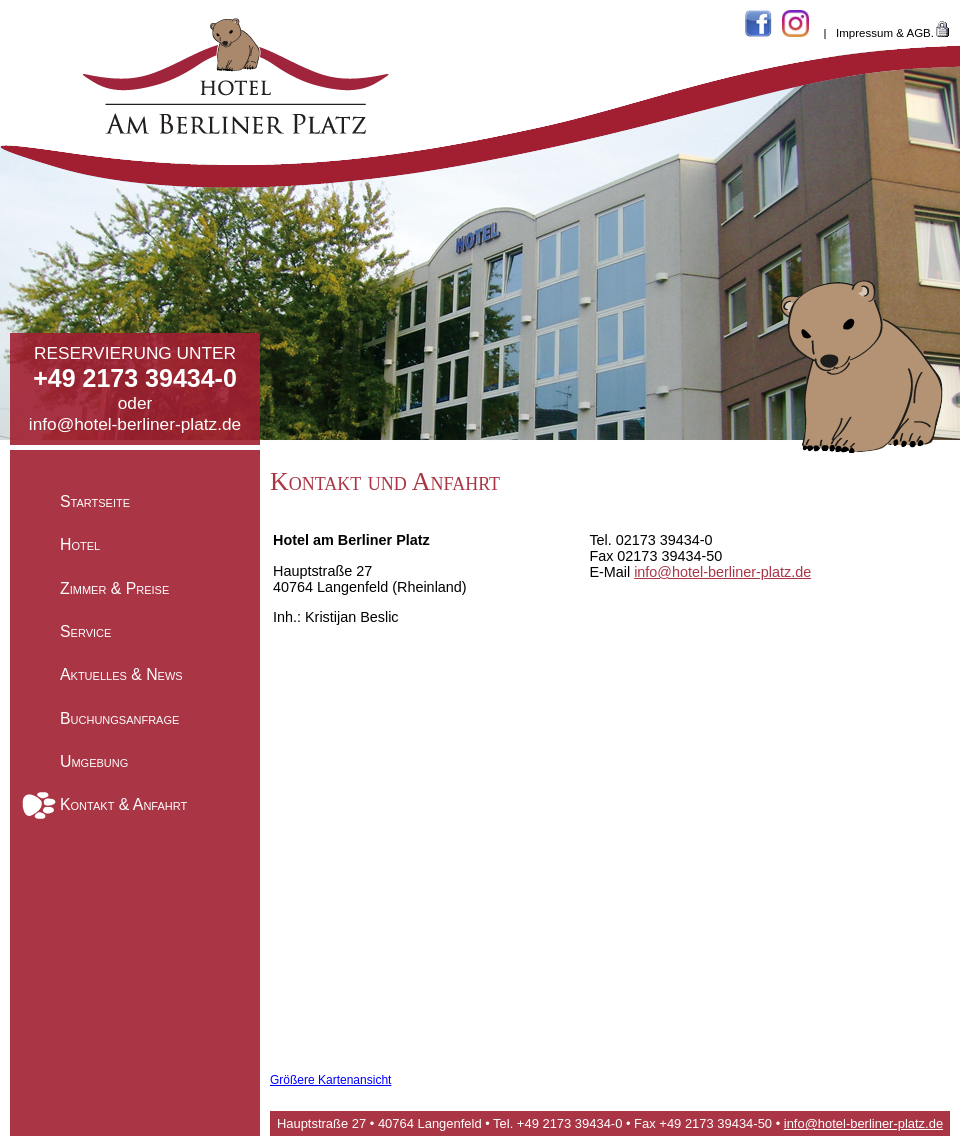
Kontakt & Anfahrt (123, 804)
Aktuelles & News (121, 674)
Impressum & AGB (883, 33)
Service (85, 631)
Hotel (80, 544)
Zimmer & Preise (114, 587)
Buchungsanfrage (119, 717)
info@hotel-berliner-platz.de (135, 424)
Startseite (95, 501)
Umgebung (94, 761)
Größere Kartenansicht (330, 1080)
